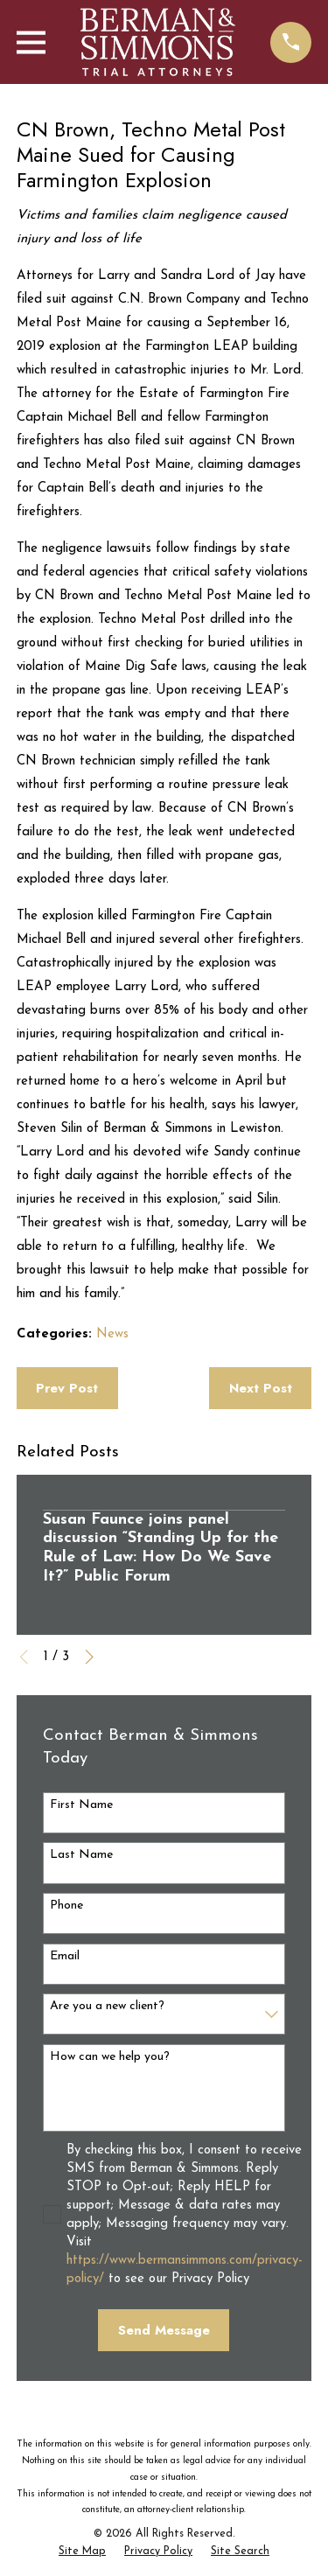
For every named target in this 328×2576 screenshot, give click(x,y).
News (112, 1334)
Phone (66, 1905)
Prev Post (67, 1388)
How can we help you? (110, 2056)
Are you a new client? (107, 2006)
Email (65, 1956)
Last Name (81, 1854)
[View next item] (89, 1657)
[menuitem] (82, 2552)
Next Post (260, 1388)
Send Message (164, 2330)
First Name (81, 1805)
